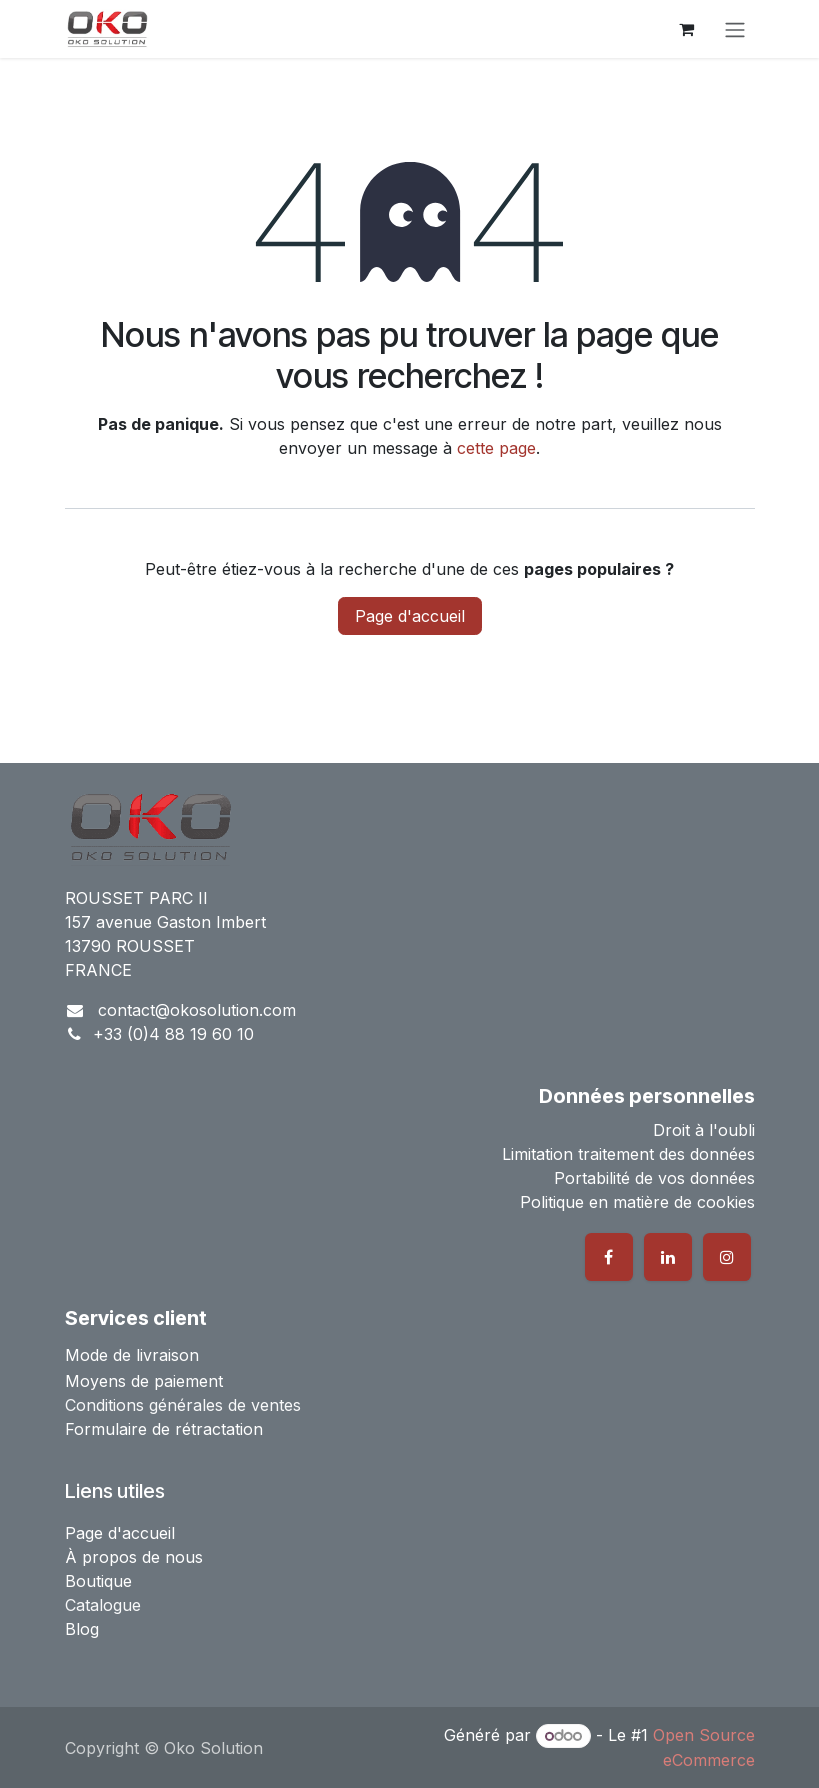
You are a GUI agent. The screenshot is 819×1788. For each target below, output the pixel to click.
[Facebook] (609, 1257)
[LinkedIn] (668, 1257)
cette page (496, 448)
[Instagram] (727, 1257)
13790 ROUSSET (130, 946)
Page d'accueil (410, 616)
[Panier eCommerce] (687, 29)
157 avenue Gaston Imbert (165, 922)
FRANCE (98, 970)
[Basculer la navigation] (735, 29)
